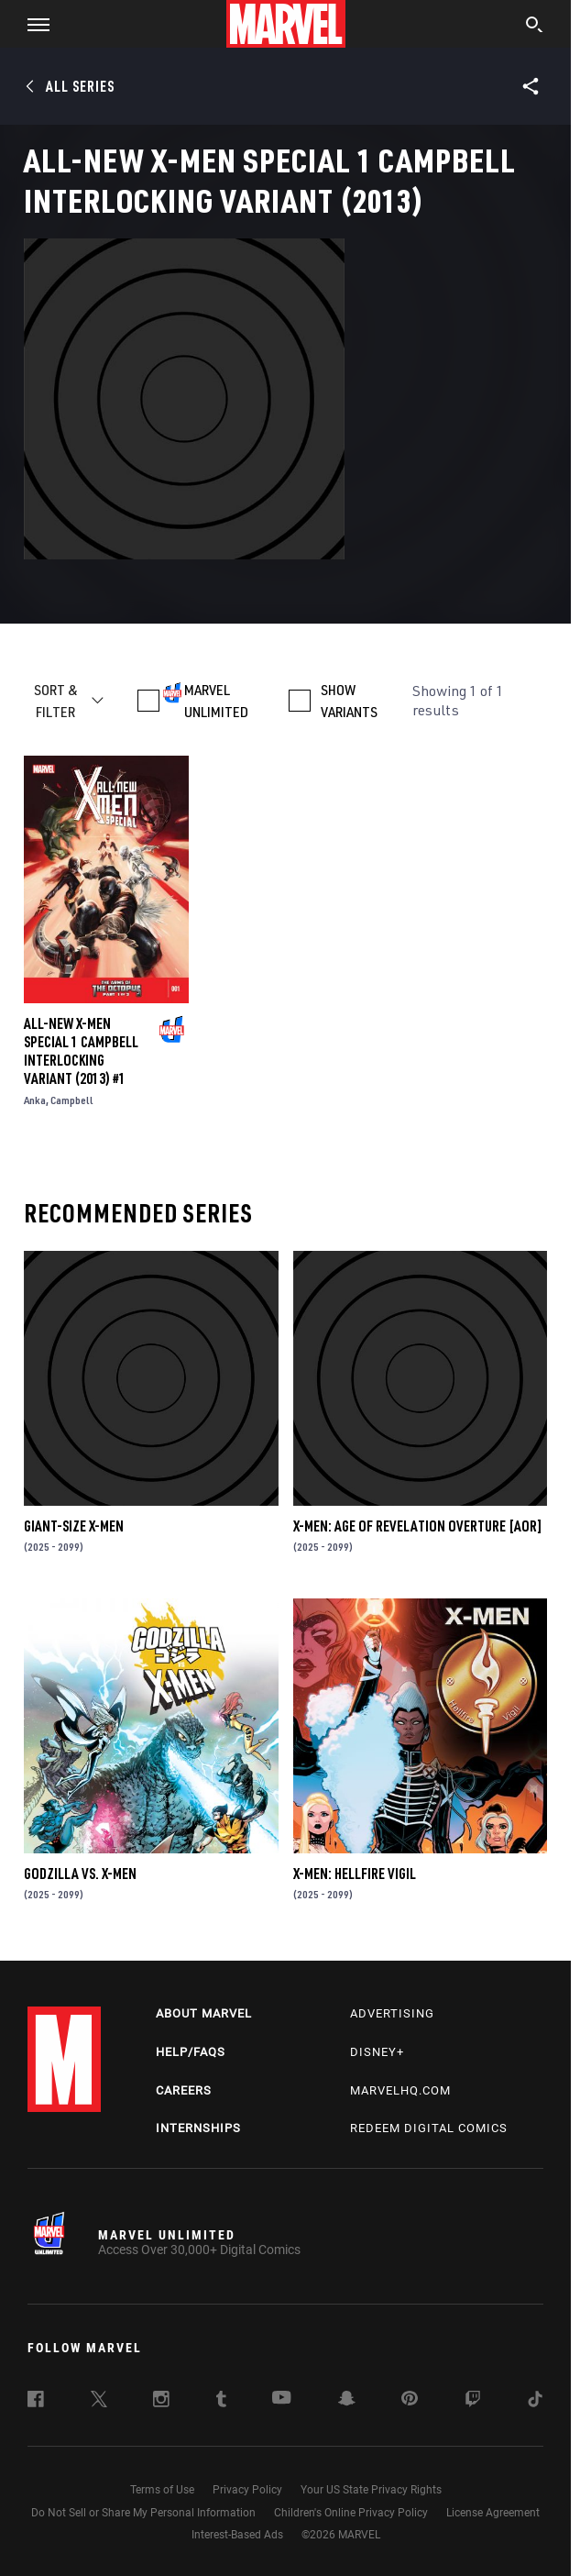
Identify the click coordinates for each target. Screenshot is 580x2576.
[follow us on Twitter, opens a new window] (99, 2402)
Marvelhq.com (400, 2090)
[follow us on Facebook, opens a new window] (35, 2402)
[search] (534, 26)
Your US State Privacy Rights (371, 2489)
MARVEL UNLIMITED (216, 700)
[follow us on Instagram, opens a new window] (161, 2402)
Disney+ (377, 2052)
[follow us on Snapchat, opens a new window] (347, 2401)
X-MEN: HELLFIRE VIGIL (354, 1873)
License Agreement (493, 2512)
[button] (31, 24)
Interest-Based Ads (237, 2534)
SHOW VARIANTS (349, 700)
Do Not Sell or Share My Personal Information (143, 2512)
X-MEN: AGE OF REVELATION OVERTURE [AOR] (417, 1526)
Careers (184, 2090)
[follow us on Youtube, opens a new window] (281, 2399)
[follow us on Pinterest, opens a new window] (409, 2400)
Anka (35, 1100)
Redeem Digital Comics (429, 2128)
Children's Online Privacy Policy (351, 2512)
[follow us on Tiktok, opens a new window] (535, 2402)
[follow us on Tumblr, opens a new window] (221, 2402)
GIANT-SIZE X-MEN (74, 1526)
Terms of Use (162, 2489)
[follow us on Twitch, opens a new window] (473, 2402)
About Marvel (204, 2013)
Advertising (392, 2013)
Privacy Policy (247, 2489)
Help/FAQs (190, 2052)
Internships (198, 2128)
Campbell (71, 1100)
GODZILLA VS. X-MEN (80, 1873)
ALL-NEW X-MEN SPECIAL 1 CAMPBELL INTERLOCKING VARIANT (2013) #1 (81, 1051)
